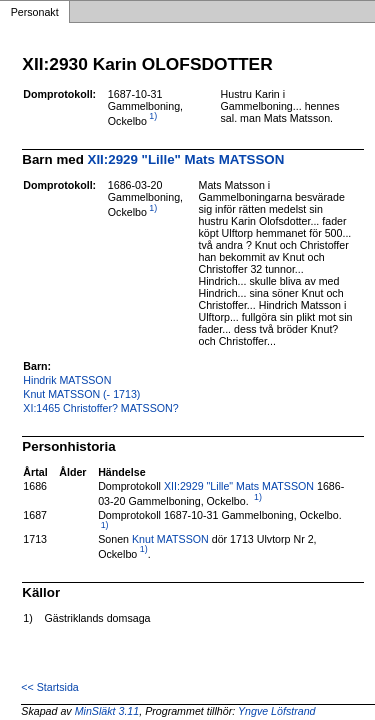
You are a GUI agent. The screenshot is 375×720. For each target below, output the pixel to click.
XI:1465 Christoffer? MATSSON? (100, 408)
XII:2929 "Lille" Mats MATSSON (186, 159)
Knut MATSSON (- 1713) (81, 394)
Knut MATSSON (170, 539)
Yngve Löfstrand (277, 711)
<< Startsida (49, 687)
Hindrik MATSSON (67, 380)
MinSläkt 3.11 (107, 711)
